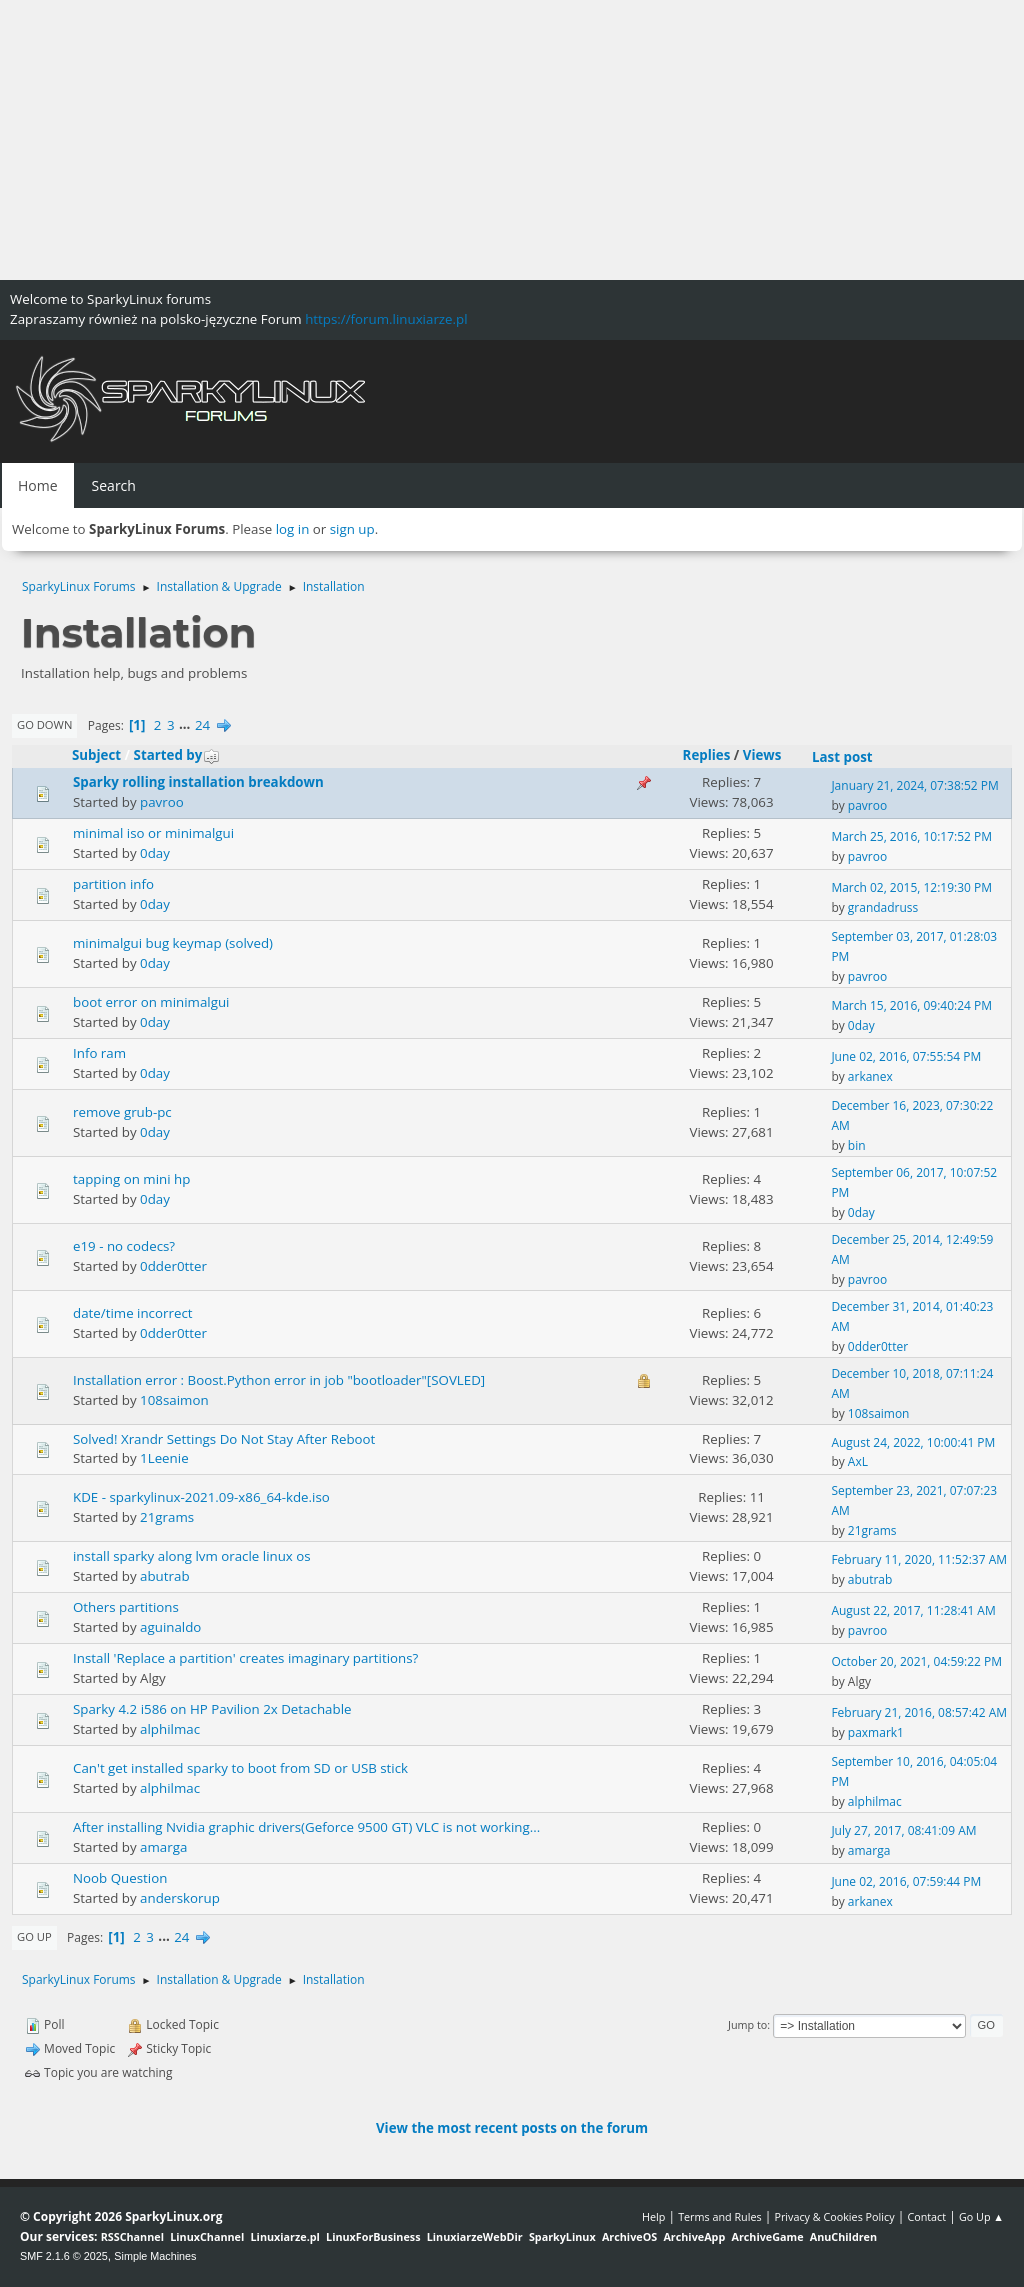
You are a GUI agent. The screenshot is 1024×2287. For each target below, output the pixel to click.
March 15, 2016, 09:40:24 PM (911, 1005)
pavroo (162, 802)
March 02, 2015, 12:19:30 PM (911, 887)
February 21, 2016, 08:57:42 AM (919, 1712)
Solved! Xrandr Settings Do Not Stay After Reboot (224, 1439)
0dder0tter (173, 1266)
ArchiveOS (629, 2236)
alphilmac (170, 1729)
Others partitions (126, 1607)
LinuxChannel (207, 2236)
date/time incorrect (133, 1313)
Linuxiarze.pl (285, 2236)
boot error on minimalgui (151, 1002)
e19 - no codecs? (124, 1246)
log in (293, 529)
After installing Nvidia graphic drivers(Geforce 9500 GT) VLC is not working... (306, 1827)
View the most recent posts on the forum (512, 2128)
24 (202, 725)
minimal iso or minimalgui (153, 833)
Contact (926, 2216)
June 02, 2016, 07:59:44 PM (906, 1881)
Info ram (99, 1053)
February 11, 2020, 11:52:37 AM (919, 1559)
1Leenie (164, 1458)
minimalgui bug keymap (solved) (173, 943)
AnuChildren (843, 2236)
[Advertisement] (512, 140)
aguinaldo (170, 1627)
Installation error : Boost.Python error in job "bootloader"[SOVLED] (279, 1380)
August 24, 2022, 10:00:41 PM (913, 1442)
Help (653, 2216)
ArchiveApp (694, 2236)
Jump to (747, 2024)
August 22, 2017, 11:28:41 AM (913, 1610)
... (186, 725)
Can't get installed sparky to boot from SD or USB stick (240, 1768)
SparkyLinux (562, 2236)
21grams (167, 1517)
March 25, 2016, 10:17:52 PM (911, 836)
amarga (163, 1847)
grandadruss (883, 907)
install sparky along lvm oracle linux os (192, 1556)
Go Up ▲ (981, 2216)
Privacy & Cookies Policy (834, 2216)
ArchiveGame (767, 2236)
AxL (858, 1461)
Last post (842, 757)
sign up (352, 529)
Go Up (34, 1936)
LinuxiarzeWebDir (475, 2236)
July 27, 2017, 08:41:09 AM (903, 1830)
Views (762, 755)
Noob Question (120, 1878)
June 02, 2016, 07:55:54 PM (906, 1056)
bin (857, 1145)
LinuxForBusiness (373, 2236)
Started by (177, 755)
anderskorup (180, 1898)
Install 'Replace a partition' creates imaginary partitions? (245, 1658)
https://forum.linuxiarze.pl (386, 319)
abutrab (165, 1576)
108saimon (174, 1400)
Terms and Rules (720, 2216)
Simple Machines (155, 2256)
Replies (707, 755)
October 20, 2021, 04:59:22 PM (916, 1661)
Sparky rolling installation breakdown (198, 782)
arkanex (870, 1076)
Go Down (44, 724)
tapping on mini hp (131, 1179)
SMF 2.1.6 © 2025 (64, 2256)
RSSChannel (132, 2236)
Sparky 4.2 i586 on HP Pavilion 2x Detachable (212, 1709)
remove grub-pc (122, 1112)
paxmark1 (876, 1732)
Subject (96, 755)
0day (155, 853)
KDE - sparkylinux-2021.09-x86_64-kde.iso (201, 1497)
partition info (113, 884)
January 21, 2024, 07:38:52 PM (914, 785)
